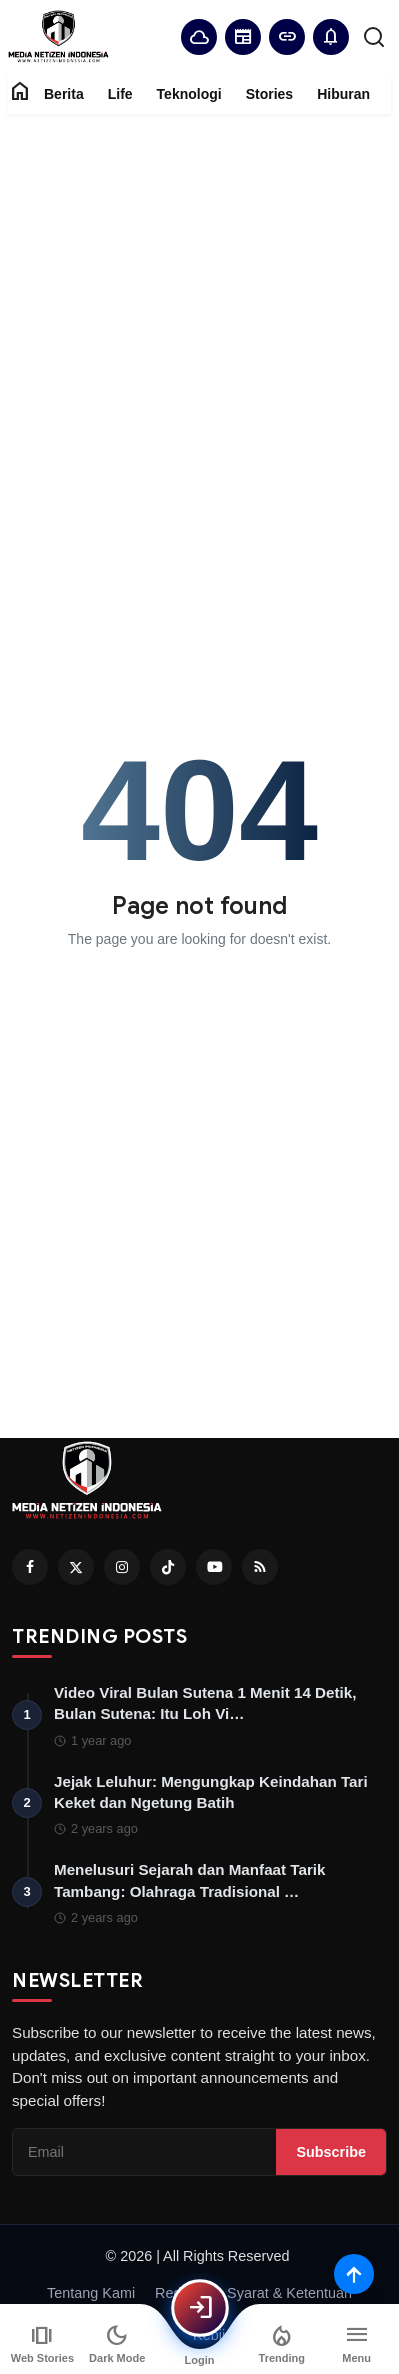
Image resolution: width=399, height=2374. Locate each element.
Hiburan (343, 94)
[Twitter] (76, 1567)
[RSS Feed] (260, 1567)
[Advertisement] (199, 328)
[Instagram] (122, 1567)
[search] (374, 37)
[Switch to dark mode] (117, 2344)
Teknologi (189, 94)
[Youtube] (214, 1567)
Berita (64, 94)
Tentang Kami (91, 2293)
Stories (269, 94)
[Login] (200, 2308)
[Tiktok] (168, 1567)
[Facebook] (30, 1567)
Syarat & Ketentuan (289, 2293)
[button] (331, 37)
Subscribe (331, 2152)
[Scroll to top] (354, 2274)
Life (120, 94)
